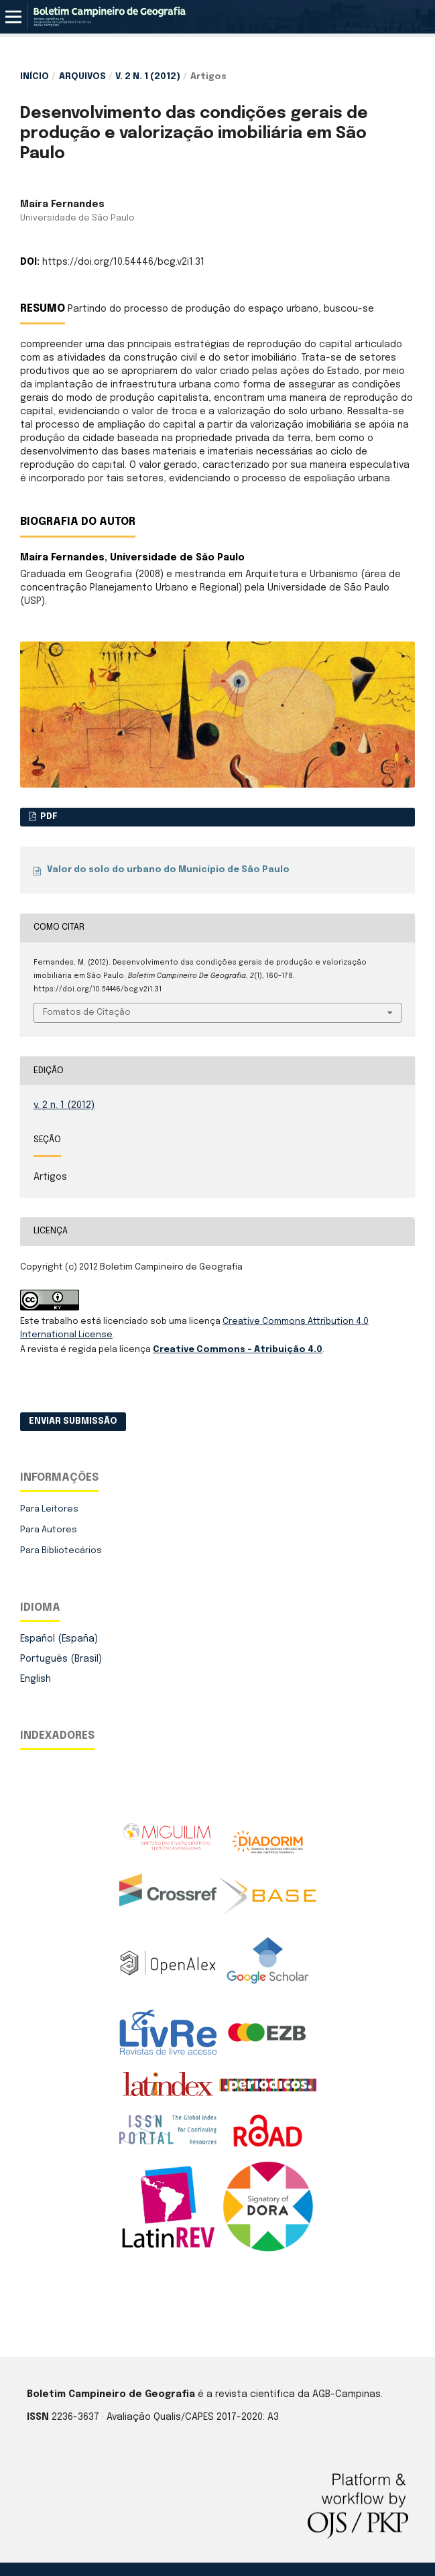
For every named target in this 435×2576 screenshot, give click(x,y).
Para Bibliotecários (61, 1550)
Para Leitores (49, 1509)
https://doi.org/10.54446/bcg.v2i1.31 (123, 262)
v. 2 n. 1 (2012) (147, 76)
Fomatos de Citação (87, 1012)
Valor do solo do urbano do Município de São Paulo (168, 869)
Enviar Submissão (73, 1421)
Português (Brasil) (61, 1659)
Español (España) (59, 1639)
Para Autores (48, 1530)
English (35, 1679)
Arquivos (82, 76)
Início (34, 76)
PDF (48, 816)
